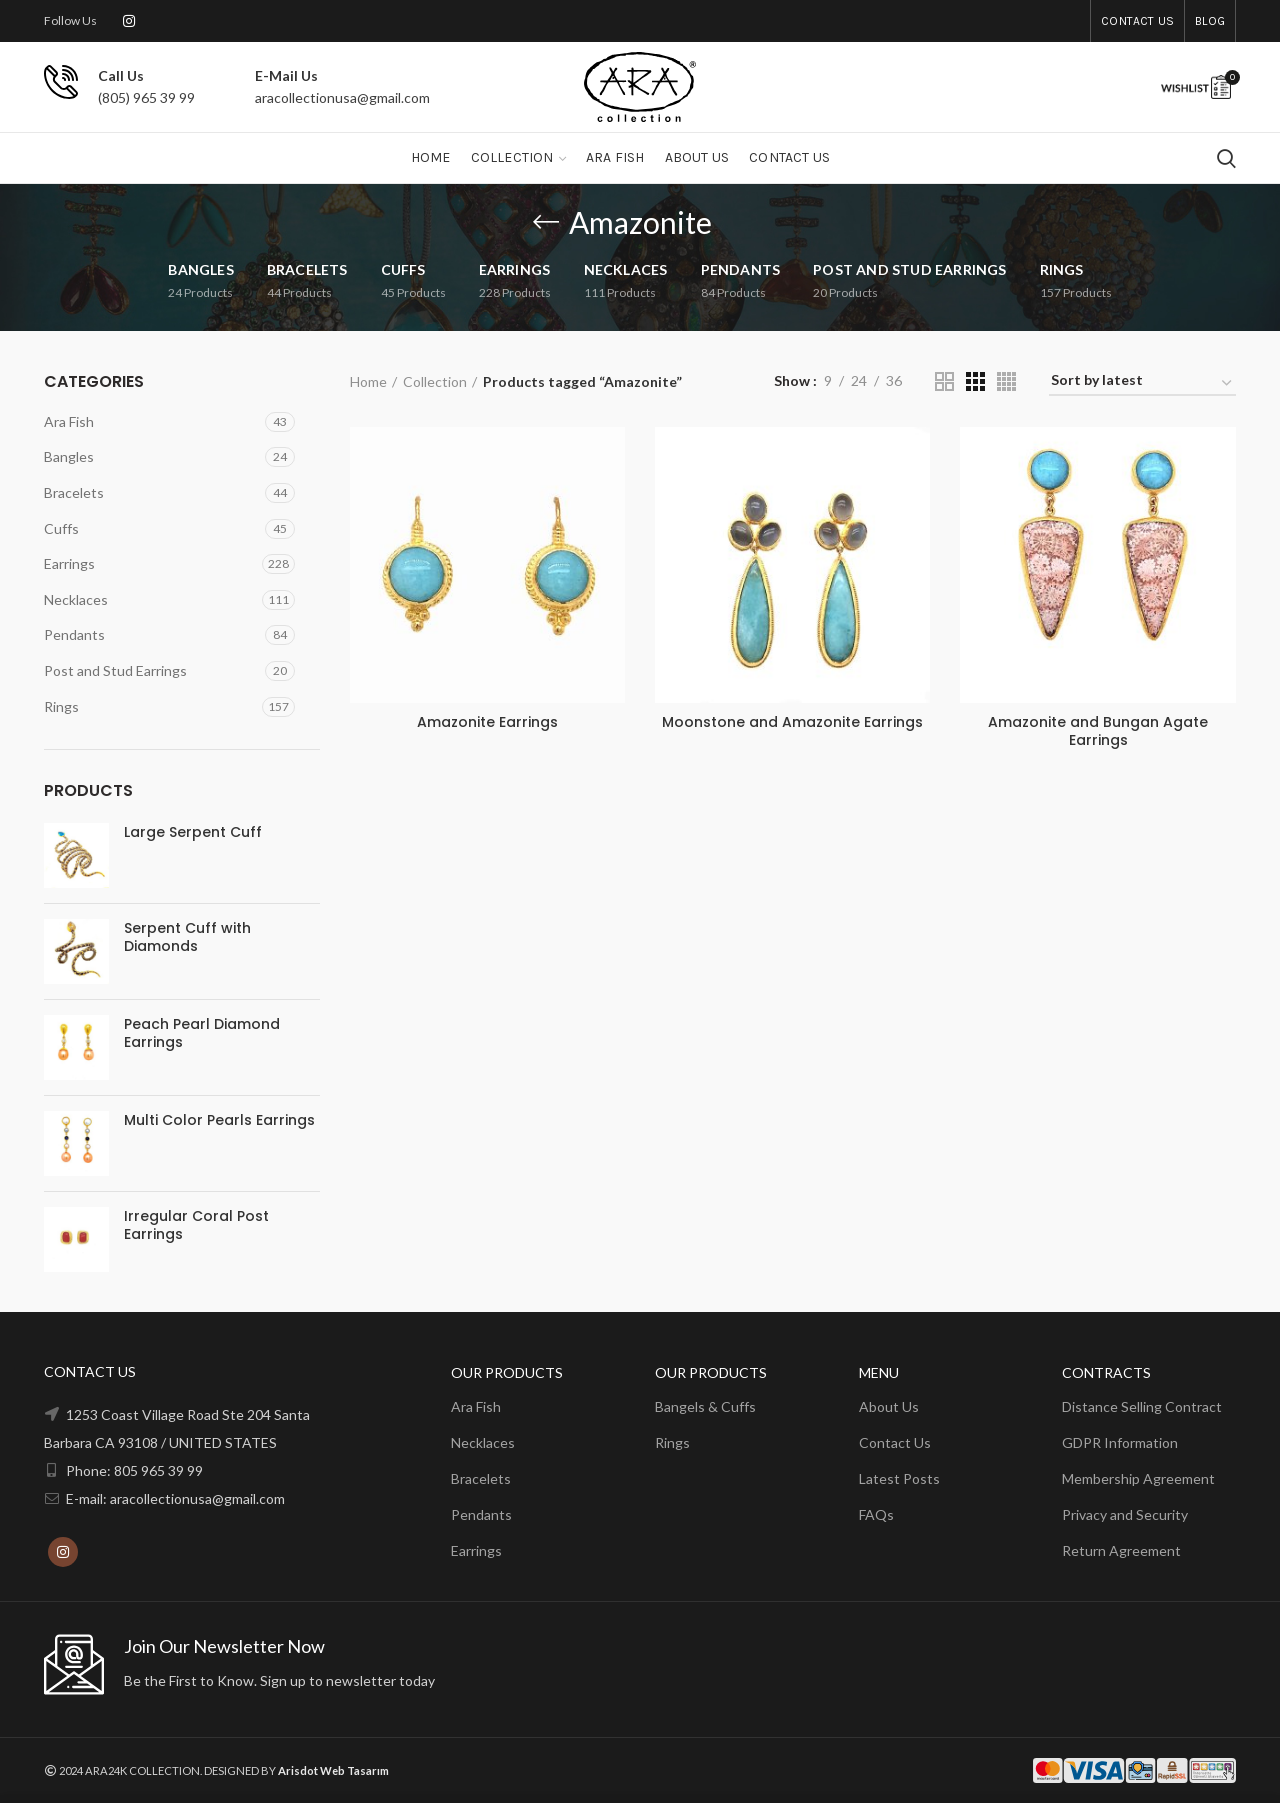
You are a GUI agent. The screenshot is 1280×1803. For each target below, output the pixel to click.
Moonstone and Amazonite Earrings (792, 722)
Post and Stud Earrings (115, 670)
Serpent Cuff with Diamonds (187, 937)
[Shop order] (1142, 383)
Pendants (74, 634)
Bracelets (74, 492)
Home (368, 381)
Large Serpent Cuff (193, 832)
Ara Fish (69, 421)
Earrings (69, 563)
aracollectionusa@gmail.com (342, 97)
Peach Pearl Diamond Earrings (202, 1033)
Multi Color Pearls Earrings (219, 1120)
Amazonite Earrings (487, 722)
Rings (61, 706)
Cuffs (61, 528)
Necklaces (76, 599)
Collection (435, 381)
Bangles (69, 456)
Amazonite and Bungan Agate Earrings (1098, 731)
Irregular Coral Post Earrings (196, 1225)
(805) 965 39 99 (146, 97)
